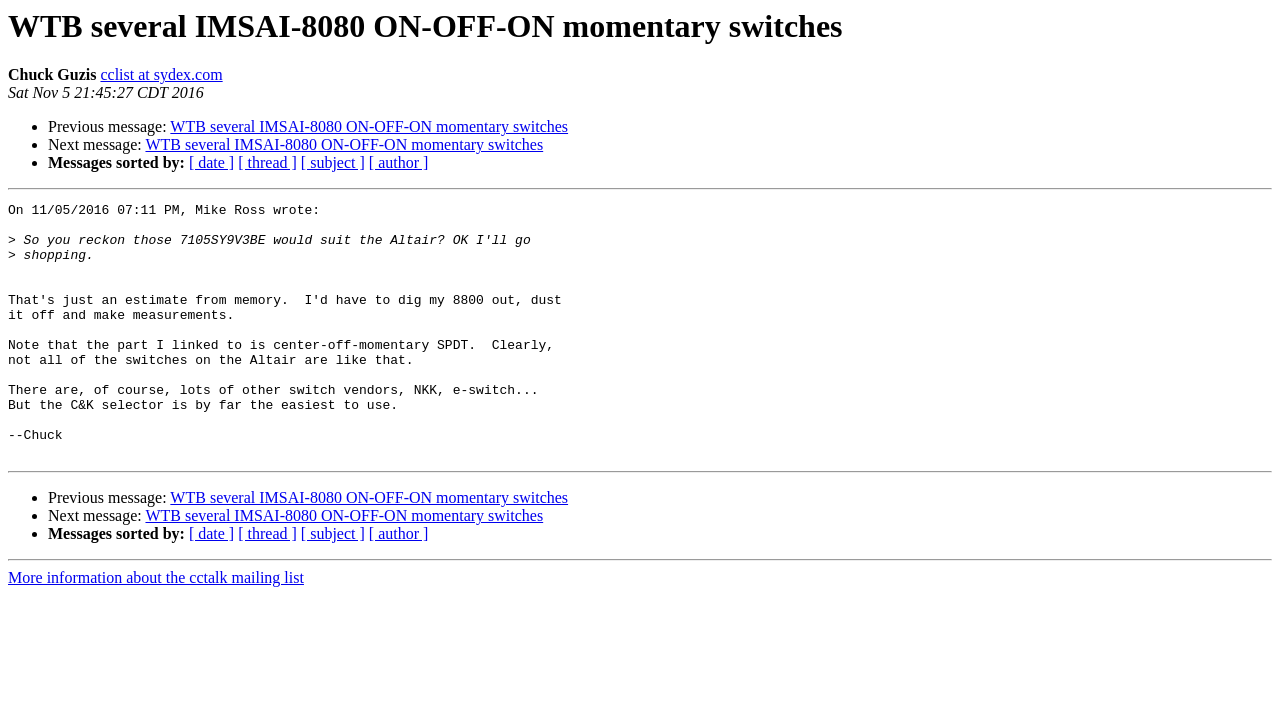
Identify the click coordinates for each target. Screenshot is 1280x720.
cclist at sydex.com (161, 74)
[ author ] (399, 162)
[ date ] (211, 162)
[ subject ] (333, 162)
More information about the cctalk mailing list (156, 628)
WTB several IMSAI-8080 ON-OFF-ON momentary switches (369, 126)
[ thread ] (267, 162)
